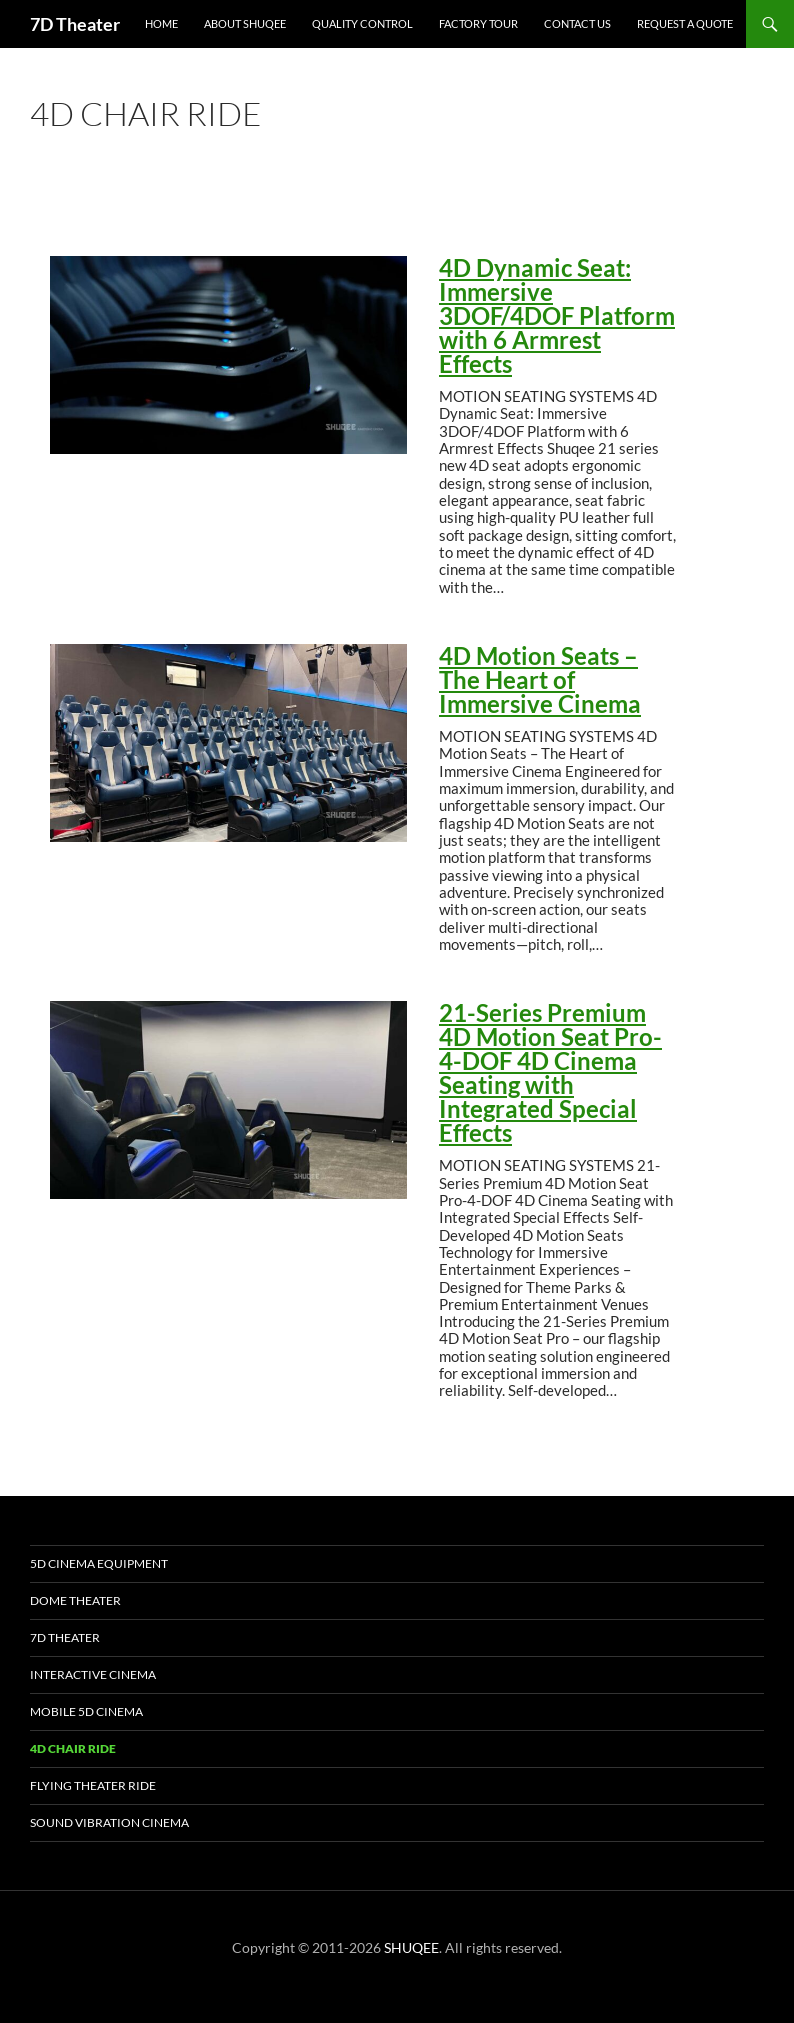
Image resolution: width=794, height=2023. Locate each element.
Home (161, 23)
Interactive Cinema (93, 1674)
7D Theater (75, 24)
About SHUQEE (245, 23)
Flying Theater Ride (93, 1785)
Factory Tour (478, 23)
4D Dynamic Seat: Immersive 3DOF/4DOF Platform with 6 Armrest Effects (557, 316)
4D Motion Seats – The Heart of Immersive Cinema (540, 680)
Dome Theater (75, 1600)
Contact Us (577, 23)
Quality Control (362, 23)
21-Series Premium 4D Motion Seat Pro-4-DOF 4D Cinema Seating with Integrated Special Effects (550, 1073)
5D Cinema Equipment (99, 1563)
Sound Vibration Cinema (109, 1822)
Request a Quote (685, 23)
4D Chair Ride (73, 1748)
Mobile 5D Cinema (86, 1711)
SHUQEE (411, 1947)
